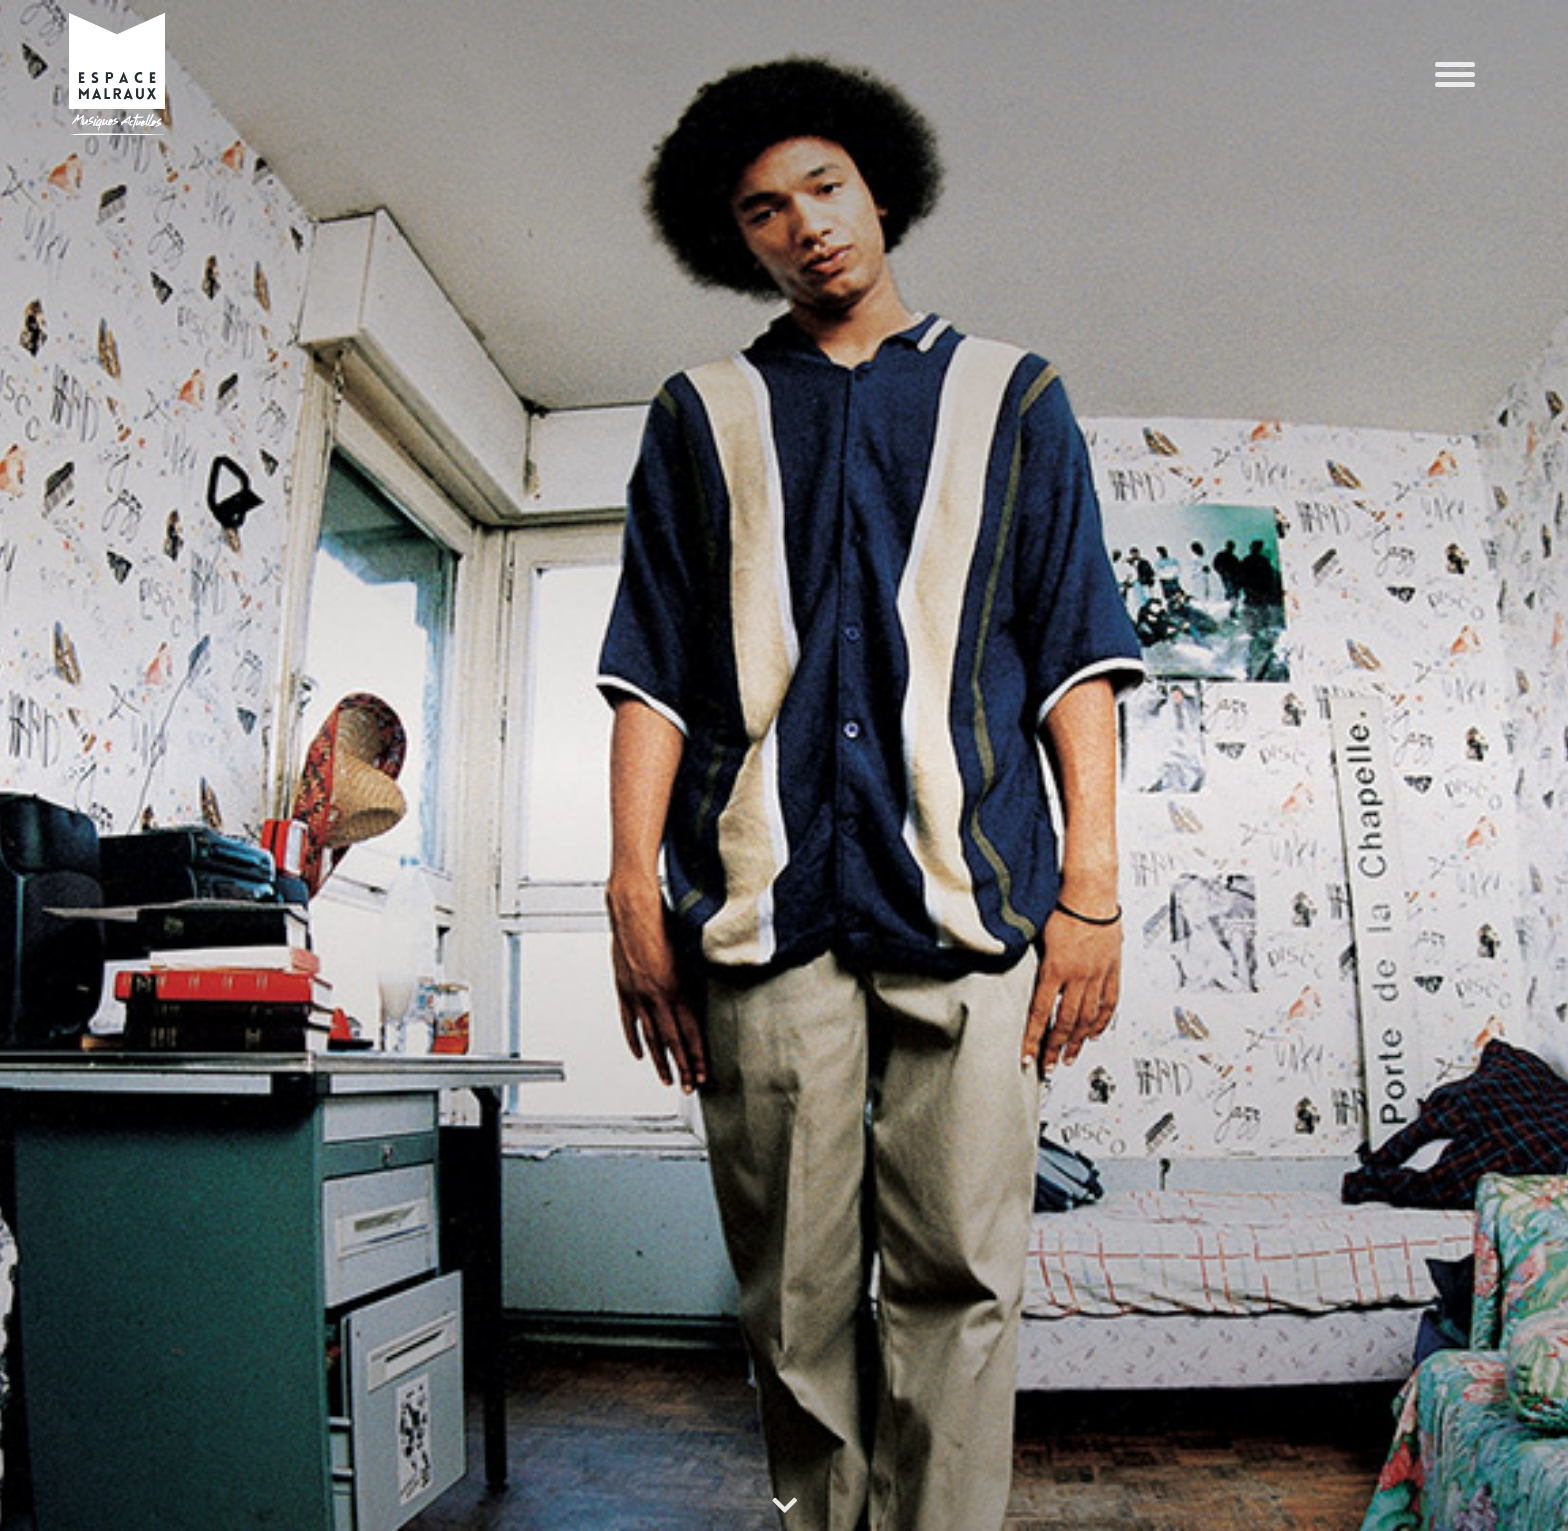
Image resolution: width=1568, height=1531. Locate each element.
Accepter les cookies (1153, 1440)
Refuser (1413, 1440)
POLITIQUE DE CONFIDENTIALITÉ (120, 1495)
